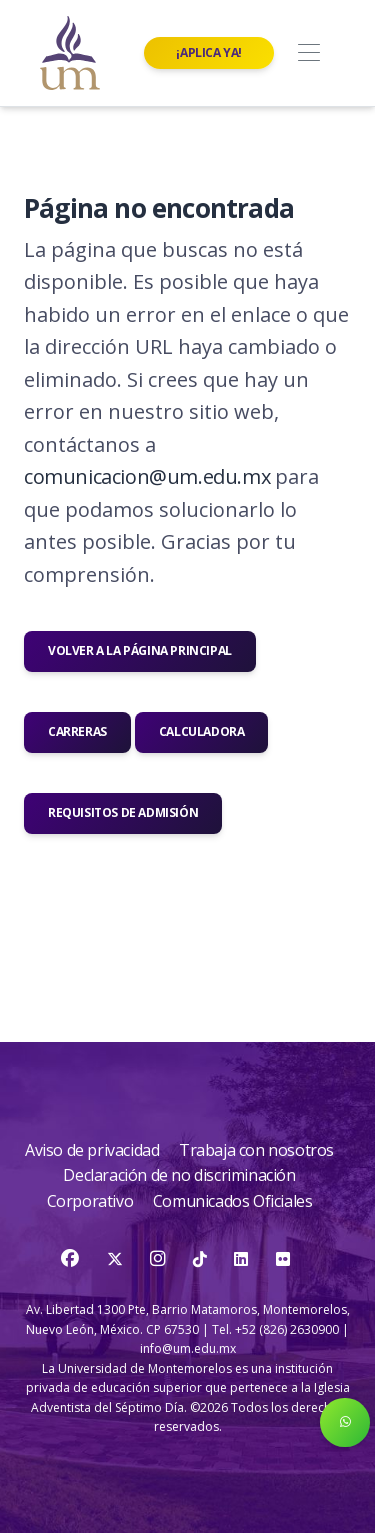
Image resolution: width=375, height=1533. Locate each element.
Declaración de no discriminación (179, 1175)
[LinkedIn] (241, 1259)
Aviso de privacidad (94, 1150)
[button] (345, 1422)
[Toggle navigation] (308, 53)
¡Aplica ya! (209, 52)
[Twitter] (116, 1259)
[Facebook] (71, 1259)
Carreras (77, 731)
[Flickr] (283, 1259)
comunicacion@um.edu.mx (147, 476)
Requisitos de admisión (123, 812)
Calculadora (202, 731)
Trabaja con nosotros (256, 1150)
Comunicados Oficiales (233, 1201)
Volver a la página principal (140, 650)
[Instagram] (159, 1259)
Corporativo (92, 1201)
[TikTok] (201, 1259)
